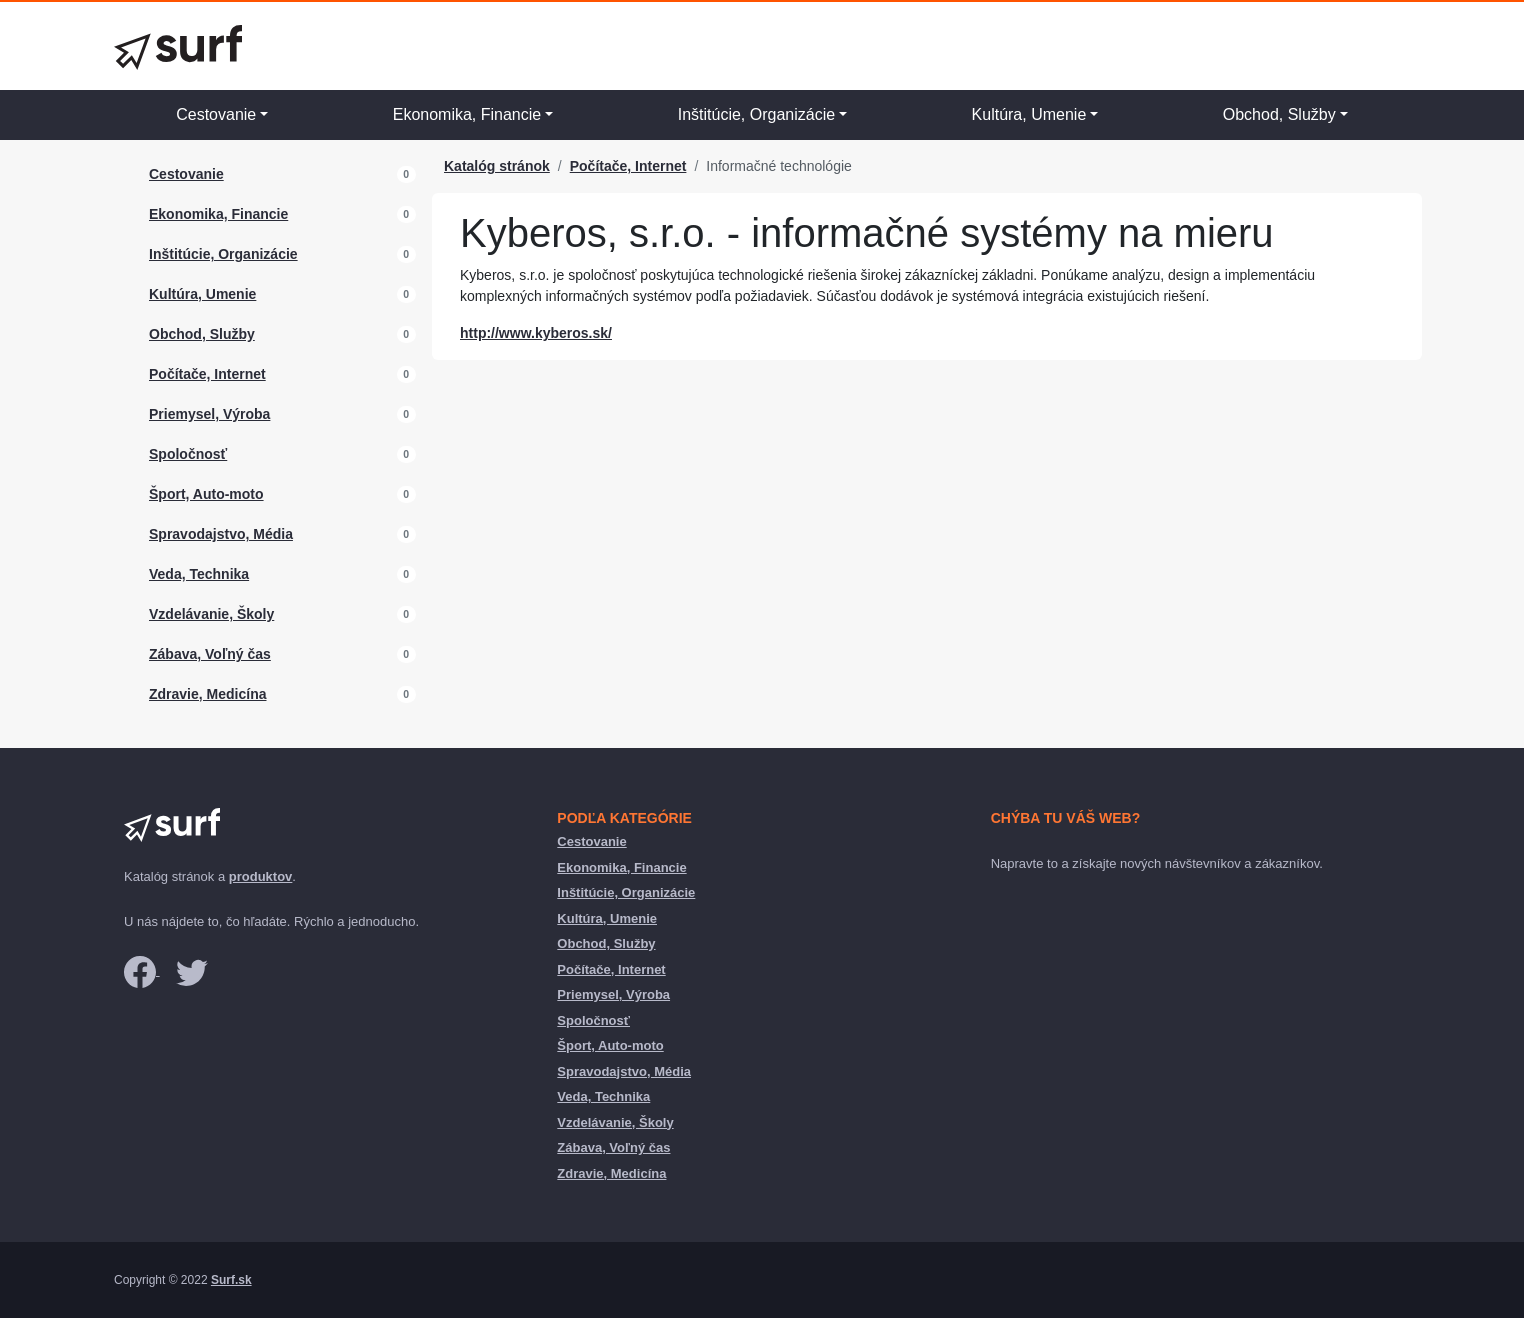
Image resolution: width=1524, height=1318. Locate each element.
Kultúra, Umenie (1029, 114)
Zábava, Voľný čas (210, 654)
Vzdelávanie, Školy (211, 614)
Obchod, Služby (1279, 114)
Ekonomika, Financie (467, 114)
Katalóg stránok (497, 166)
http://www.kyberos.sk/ (536, 333)
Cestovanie (216, 114)
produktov (261, 876)
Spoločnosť (188, 454)
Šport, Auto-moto (206, 494)
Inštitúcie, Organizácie (756, 114)
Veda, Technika (199, 574)
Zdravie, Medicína (207, 694)
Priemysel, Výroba (209, 414)
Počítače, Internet (207, 374)
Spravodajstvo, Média (221, 534)
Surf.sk (231, 1280)
